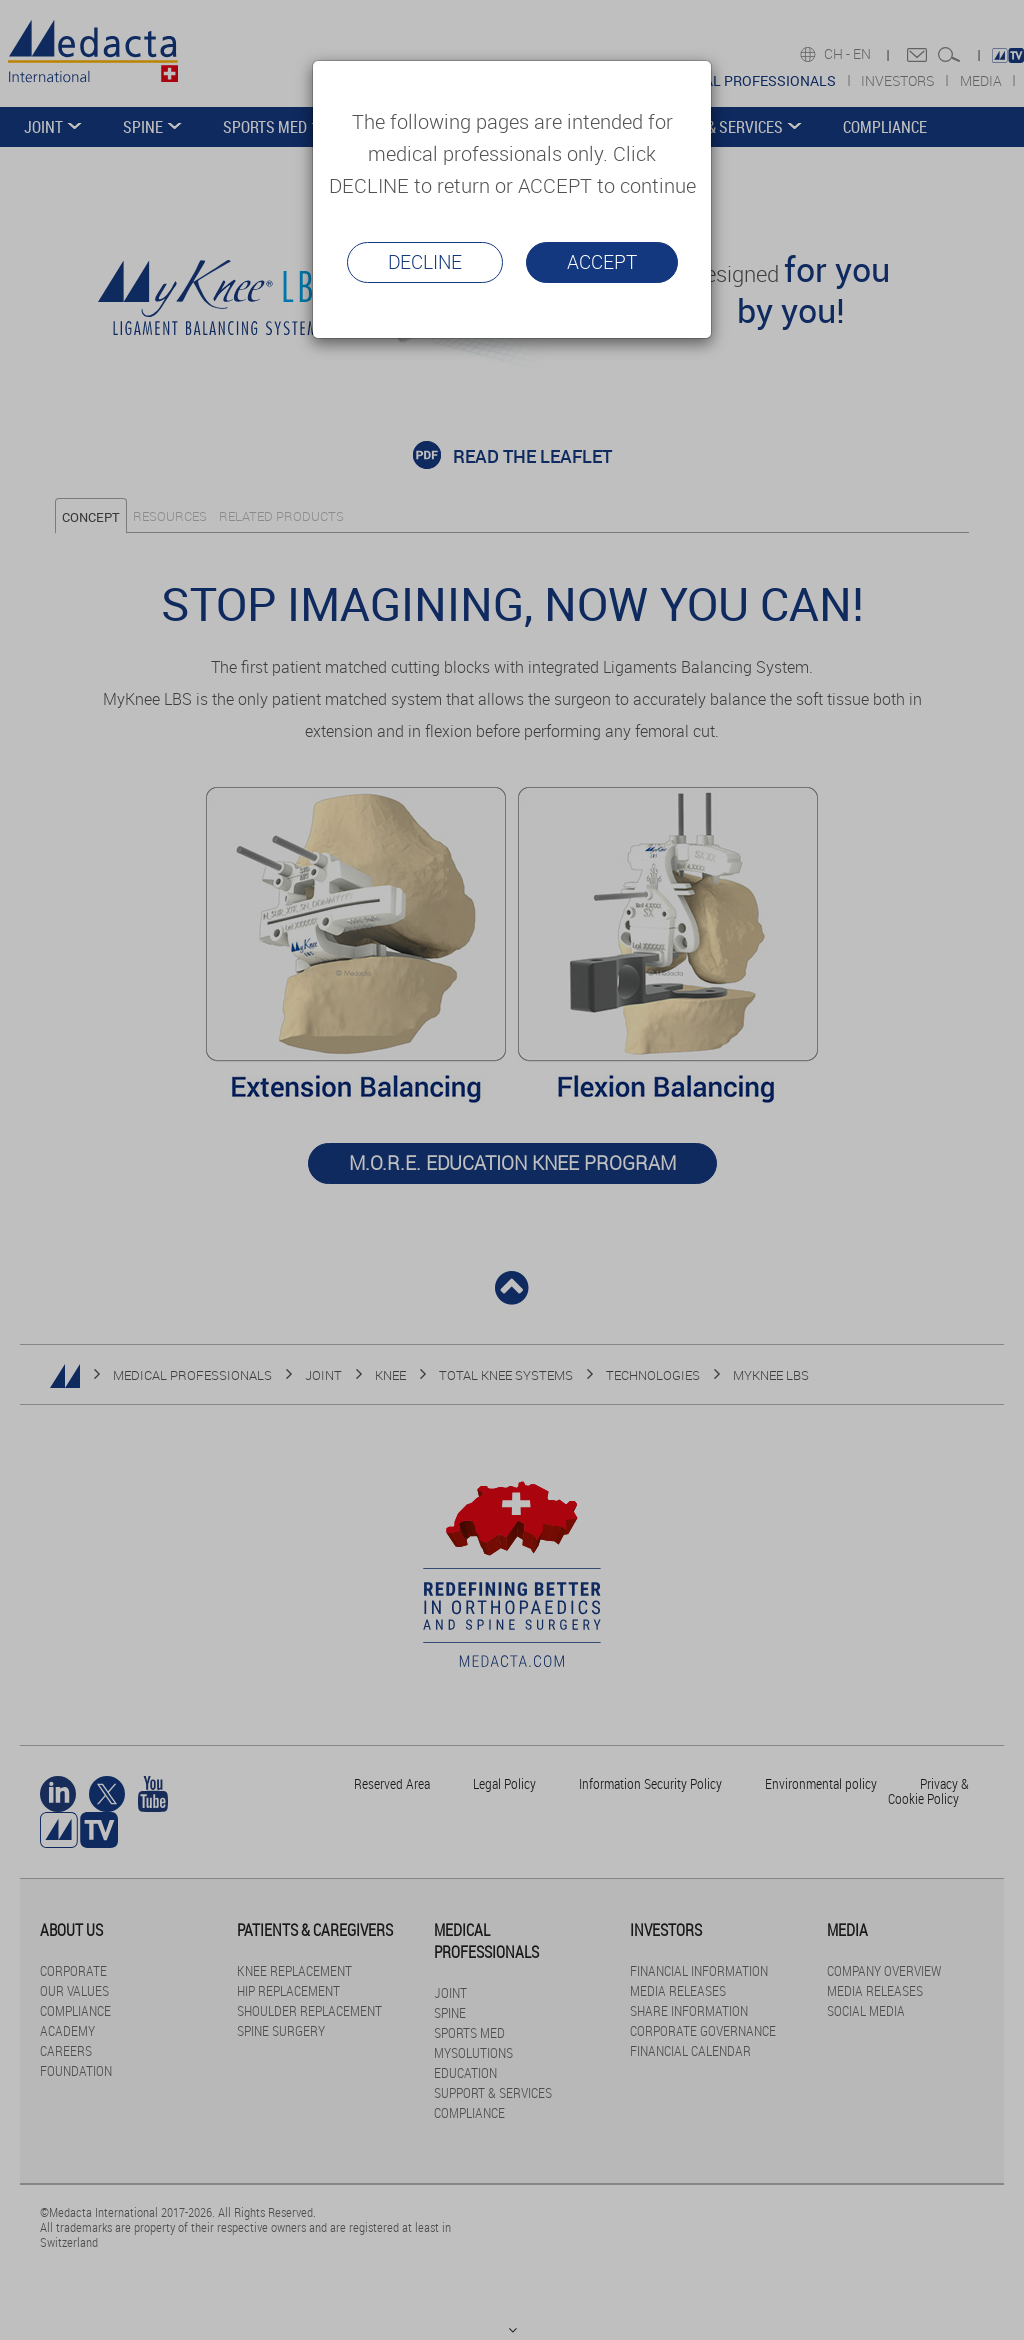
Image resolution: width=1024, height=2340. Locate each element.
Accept (602, 262)
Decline (425, 262)
